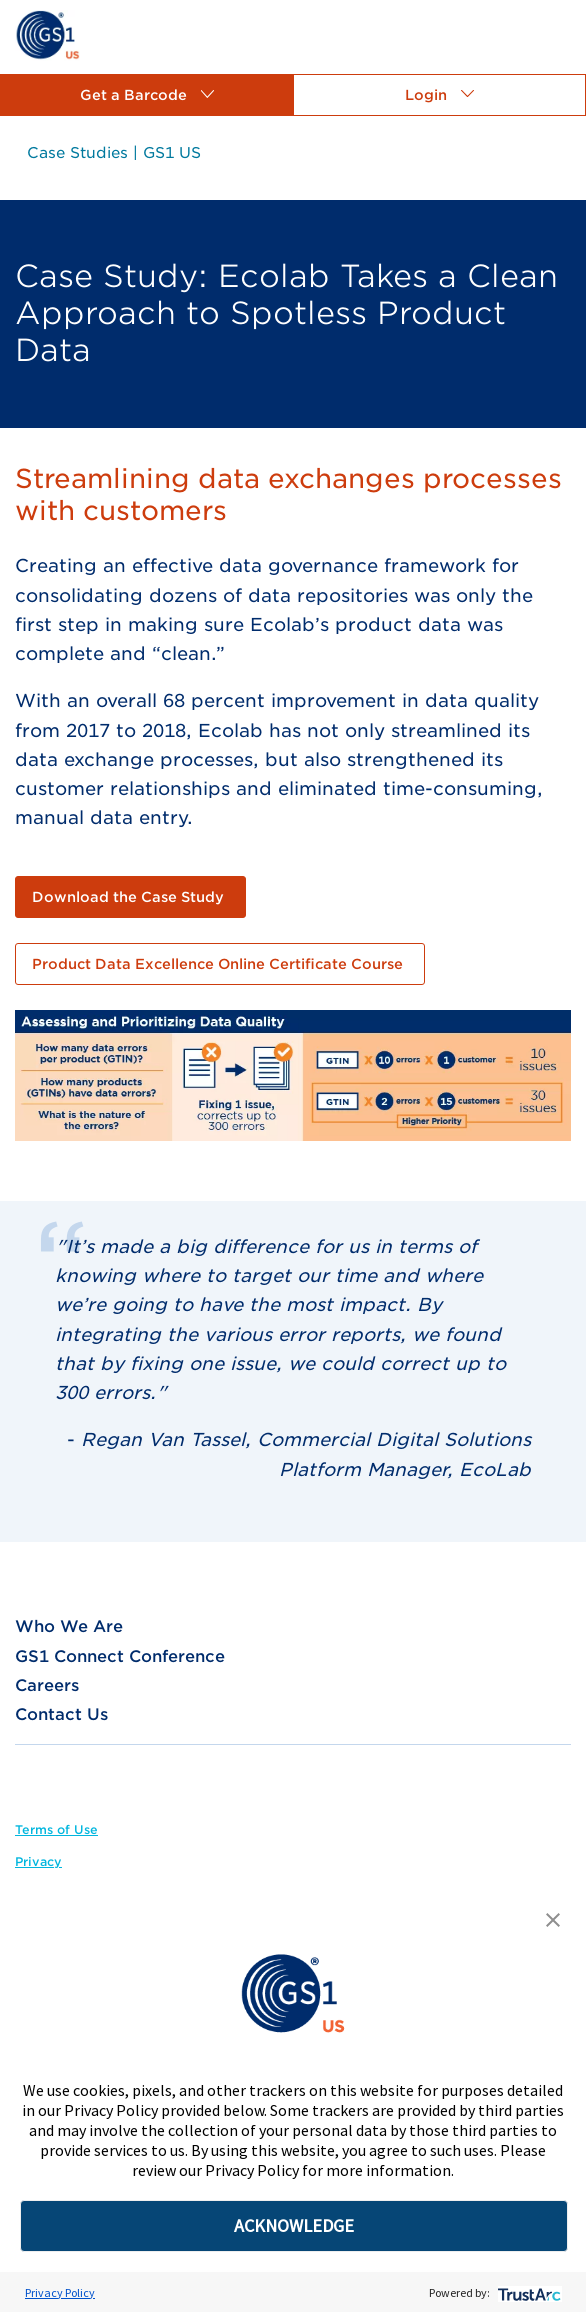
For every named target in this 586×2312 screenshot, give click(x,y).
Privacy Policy (60, 2292)
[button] (146, 95)
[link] (47, 33)
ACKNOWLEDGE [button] (294, 2225)
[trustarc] (527, 2292)
